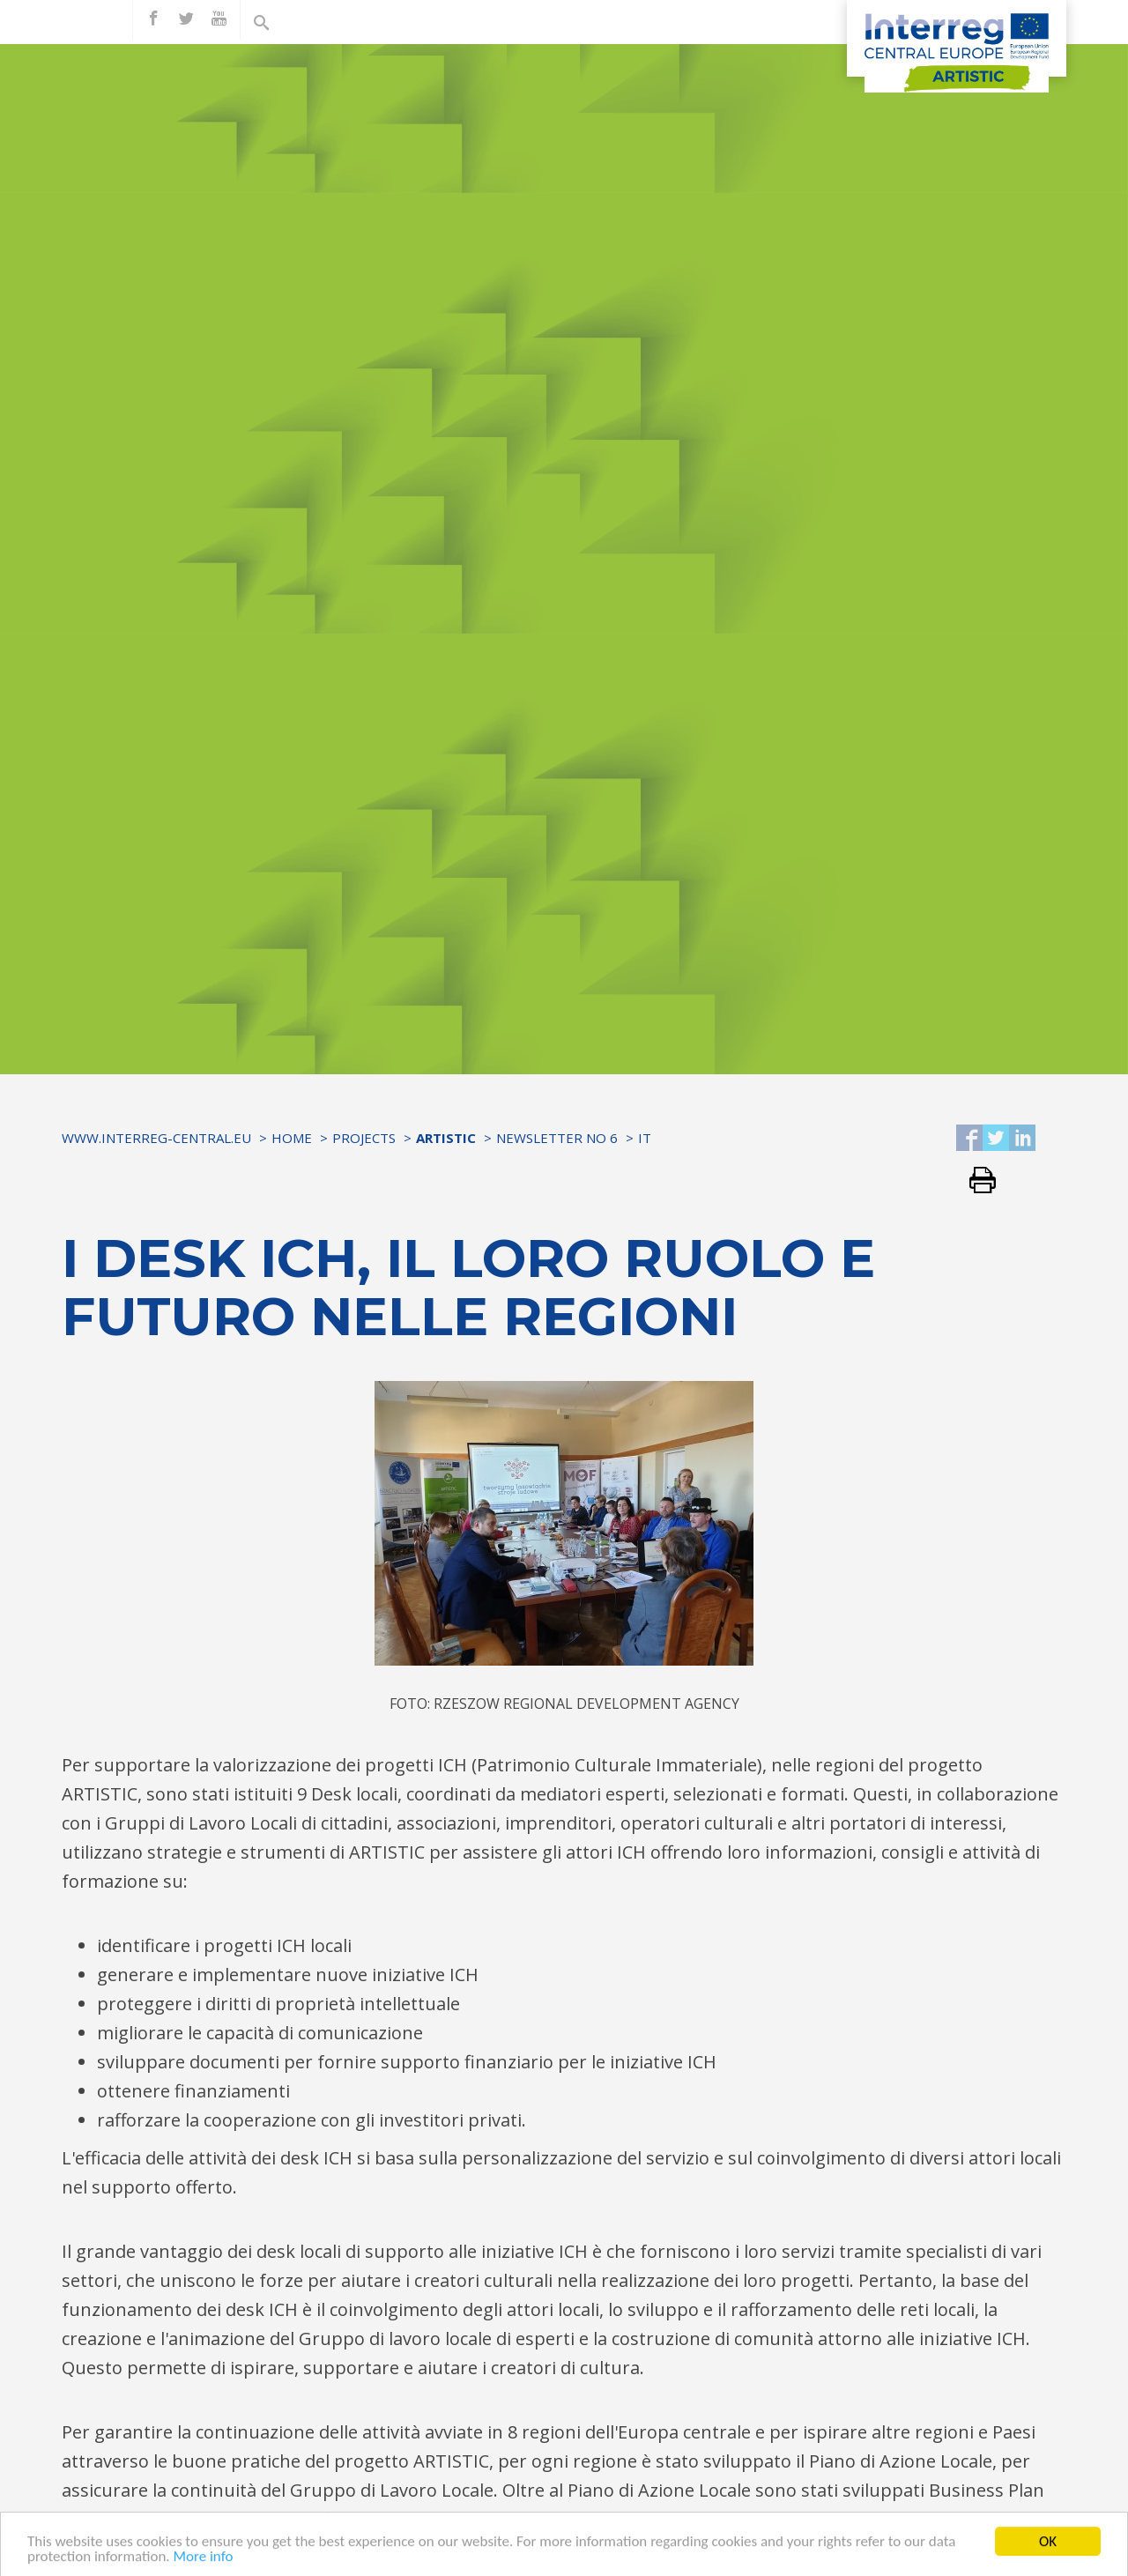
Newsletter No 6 (557, 1138)
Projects (364, 1138)
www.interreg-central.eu (156, 1138)
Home (291, 1138)
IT (644, 1138)
